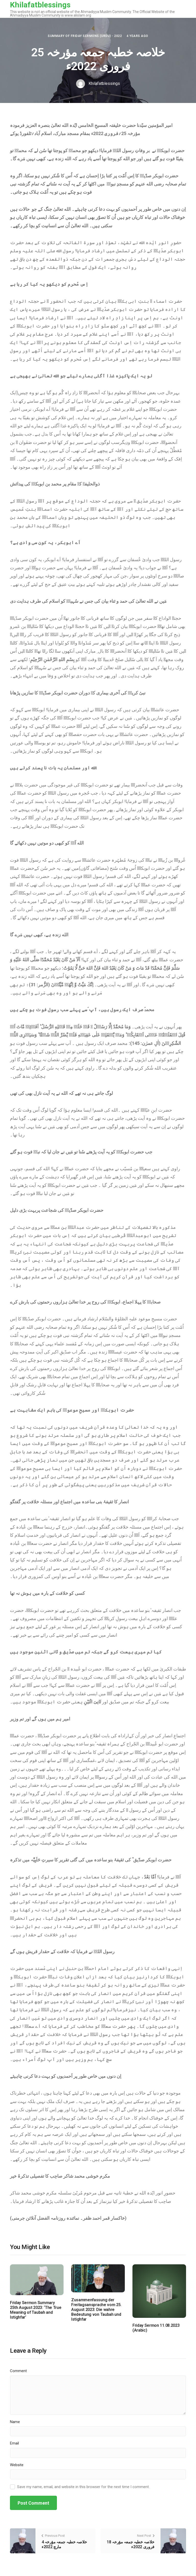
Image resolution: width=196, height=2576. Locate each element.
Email (14, 2443)
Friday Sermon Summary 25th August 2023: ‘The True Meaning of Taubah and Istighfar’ (35, 2310)
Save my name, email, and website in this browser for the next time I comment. (83, 2487)
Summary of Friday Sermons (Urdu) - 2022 (85, 36)
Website (16, 2465)
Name (15, 2422)
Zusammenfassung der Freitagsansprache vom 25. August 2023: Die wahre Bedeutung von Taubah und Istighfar (96, 2309)
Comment (18, 2371)
